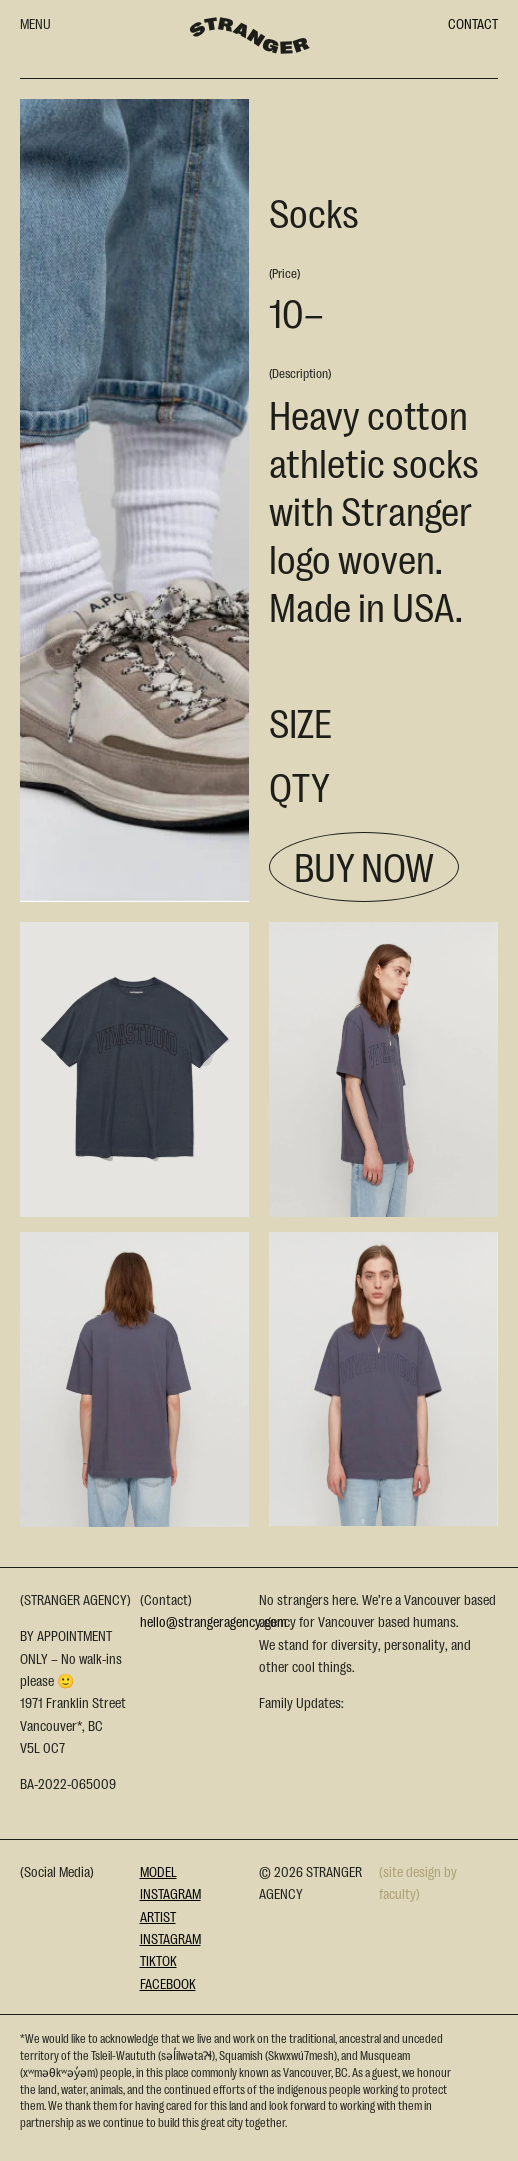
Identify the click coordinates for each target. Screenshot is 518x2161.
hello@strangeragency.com (213, 1621)
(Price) (284, 272)
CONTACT (473, 23)
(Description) (300, 372)
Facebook (168, 1983)
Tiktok (158, 1960)
